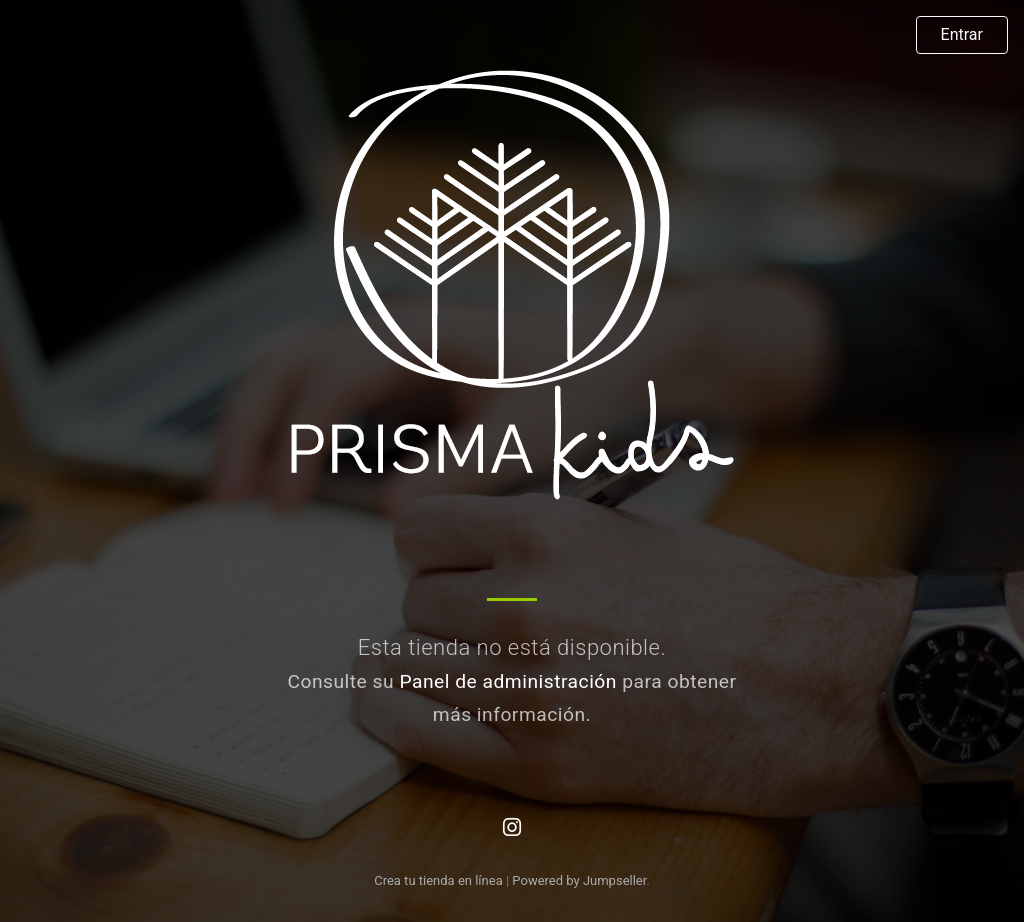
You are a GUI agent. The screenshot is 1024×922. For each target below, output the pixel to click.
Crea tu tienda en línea (440, 880)
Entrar (962, 34)
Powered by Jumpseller (579, 880)
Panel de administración (508, 681)
